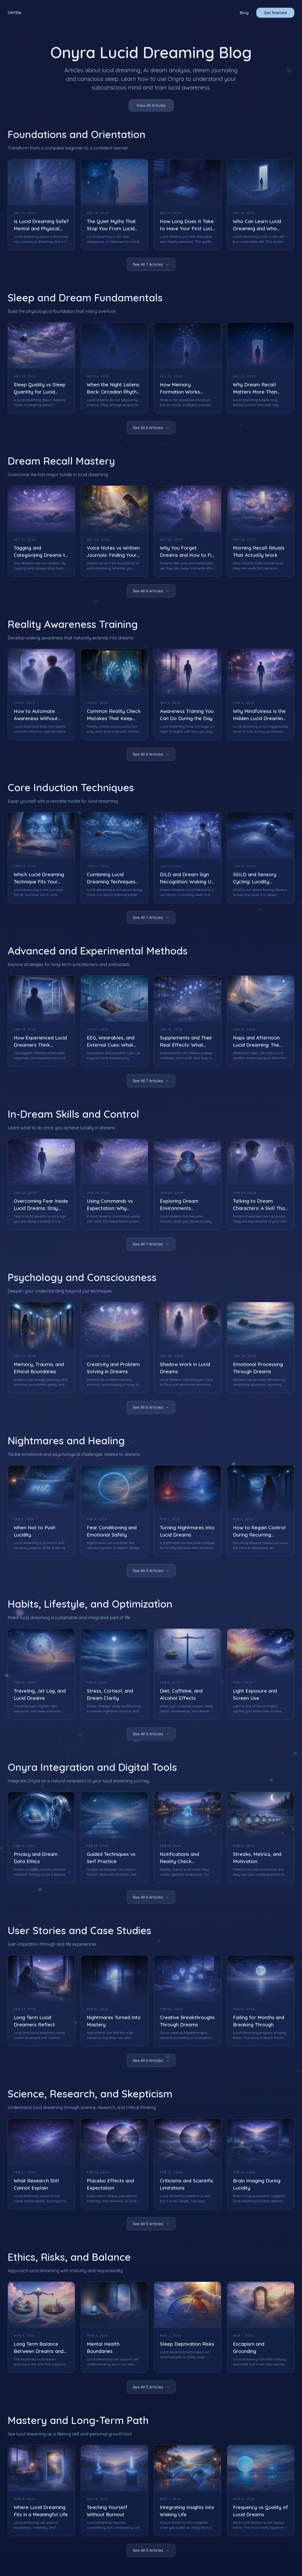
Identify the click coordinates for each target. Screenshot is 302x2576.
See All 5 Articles (151, 1570)
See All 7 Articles (151, 264)
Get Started (275, 10)
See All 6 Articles (151, 427)
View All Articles (151, 105)
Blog (244, 12)
